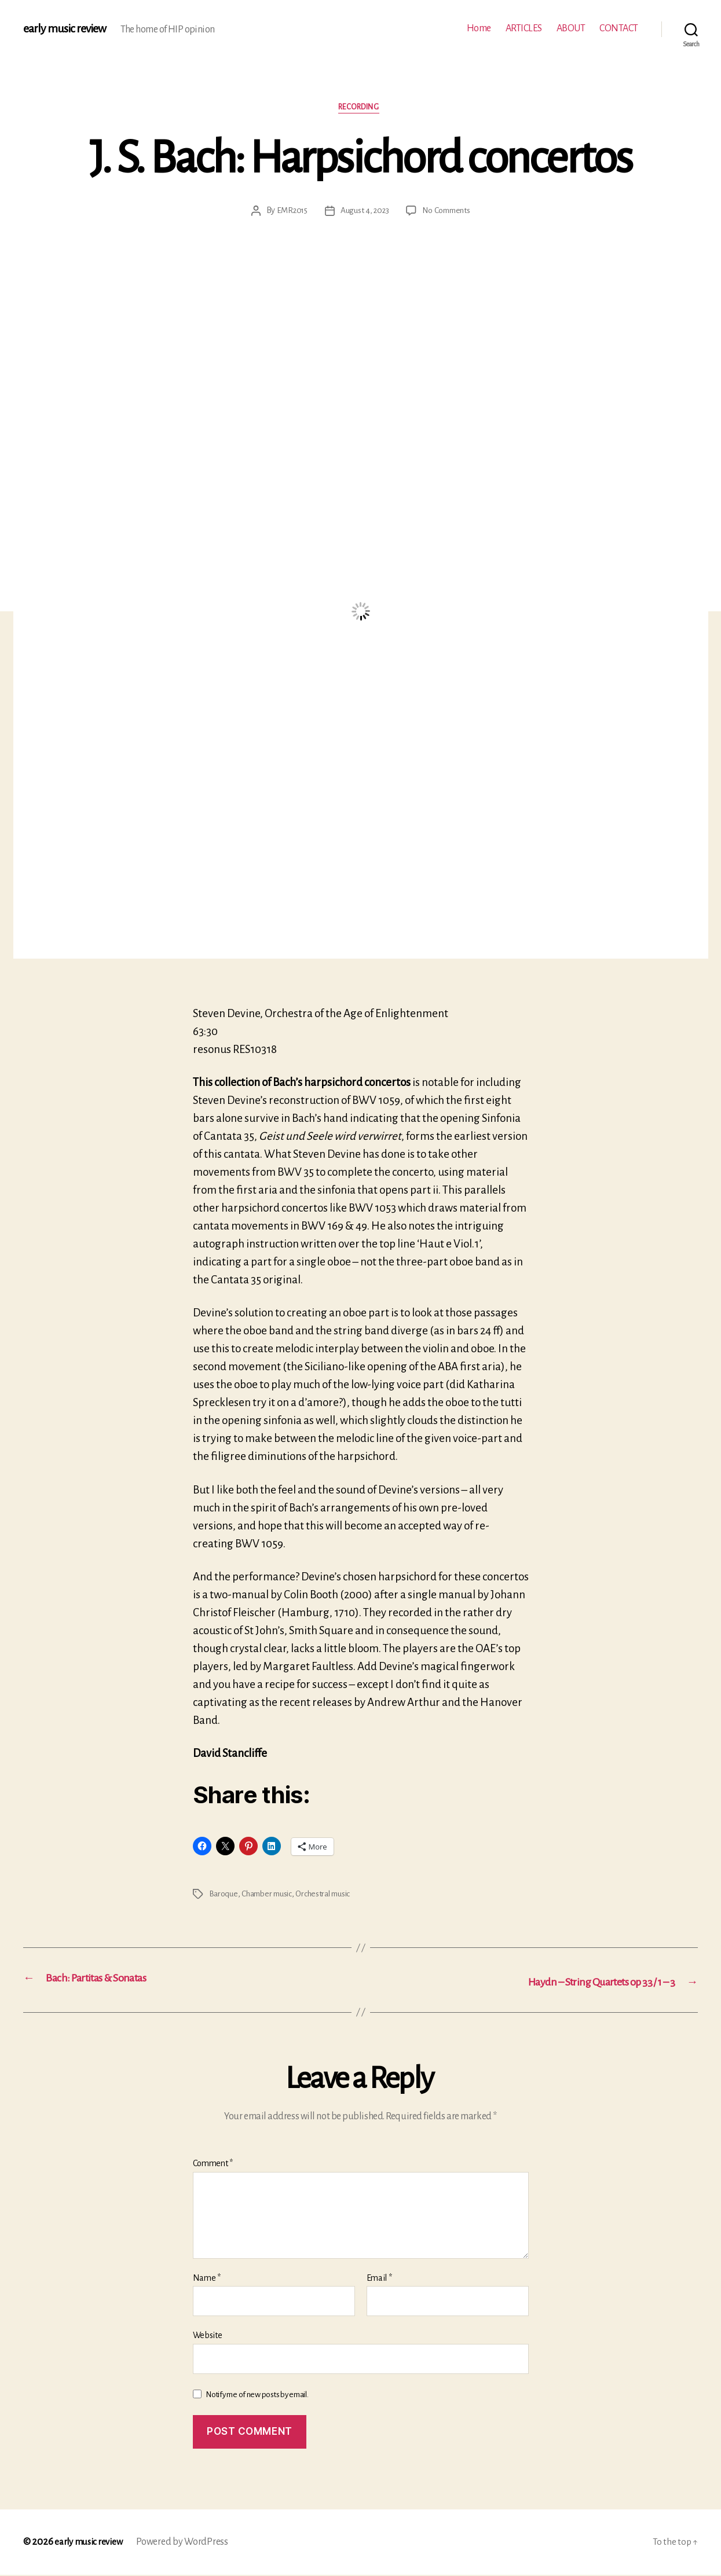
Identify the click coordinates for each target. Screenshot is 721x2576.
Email (379, 2278)
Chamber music (270, 1895)
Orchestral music (330, 1895)
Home (479, 28)
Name (207, 2278)
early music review (67, 29)
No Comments (448, 212)
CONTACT (618, 28)
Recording (360, 109)
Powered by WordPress (188, 2543)
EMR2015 (289, 212)
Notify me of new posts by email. (257, 2395)
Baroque (224, 1895)
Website (207, 2336)
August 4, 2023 (364, 212)
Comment (213, 2164)
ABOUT (571, 28)
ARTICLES (524, 28)
